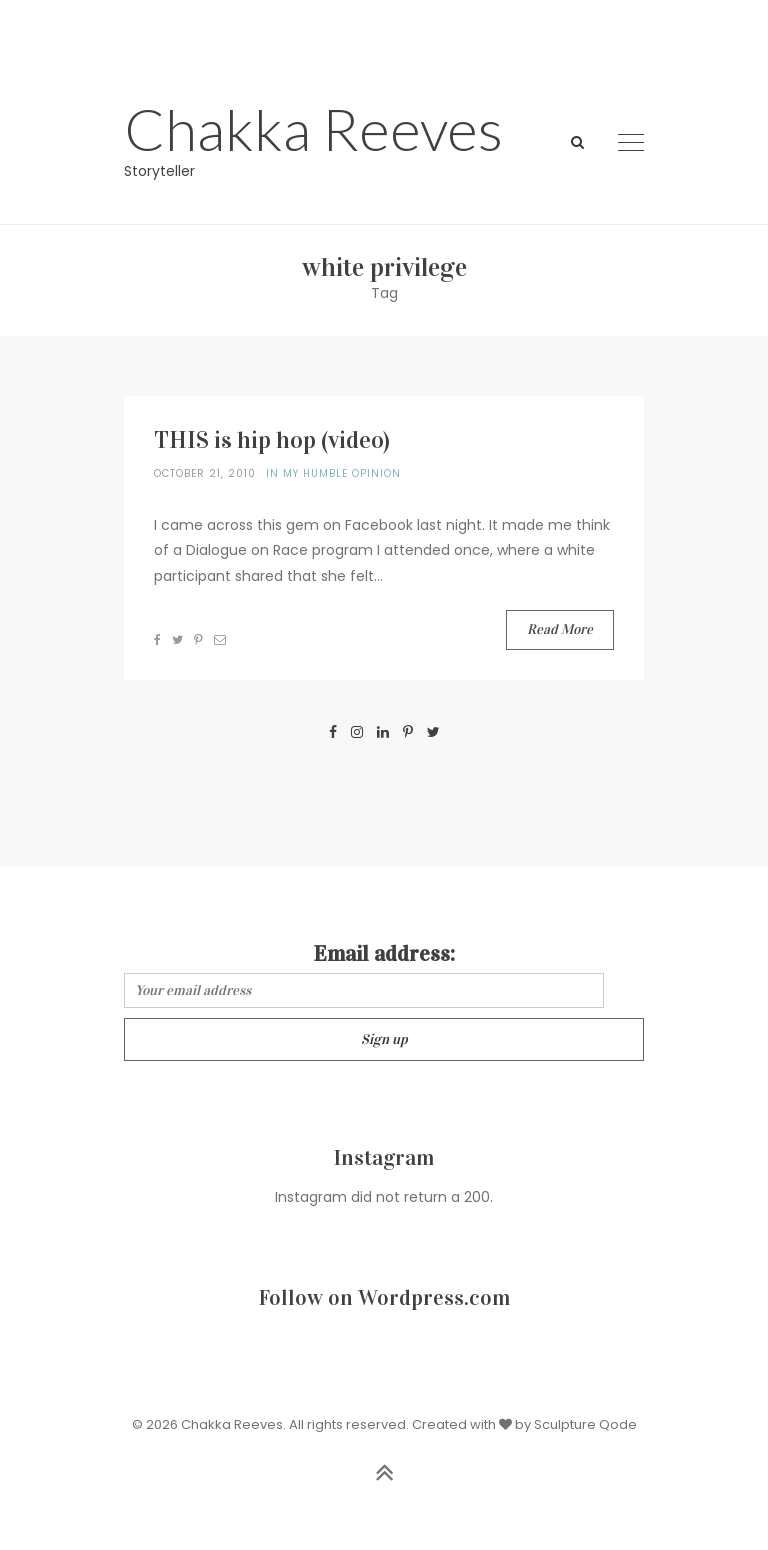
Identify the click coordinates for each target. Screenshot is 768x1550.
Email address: (384, 953)
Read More (560, 629)
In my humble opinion (333, 473)
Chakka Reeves (313, 128)
